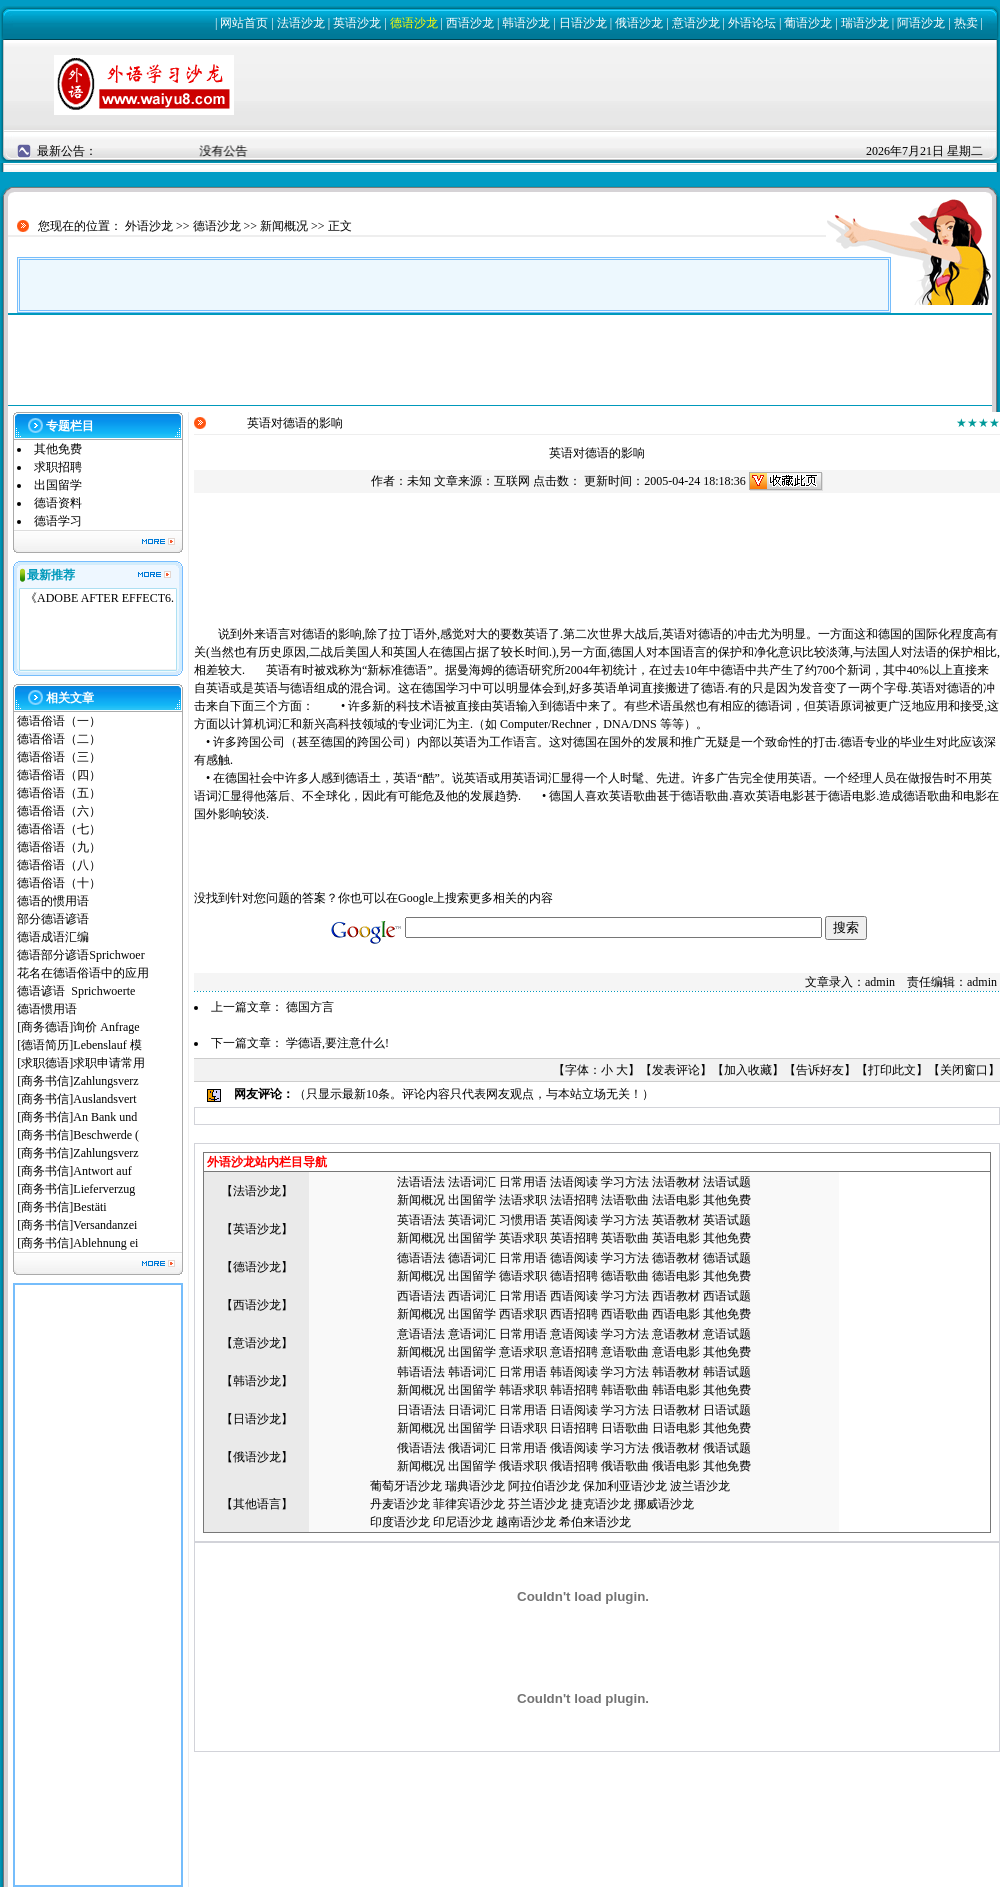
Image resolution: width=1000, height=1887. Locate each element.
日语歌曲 (625, 1428)
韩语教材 (676, 1372)
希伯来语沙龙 (595, 1522)
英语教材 (676, 1220)
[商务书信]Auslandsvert (76, 1099)
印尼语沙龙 (463, 1522)
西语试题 (727, 1296)
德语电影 (676, 1276)
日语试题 (727, 1410)
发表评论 (676, 1070)
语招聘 (580, 1200)
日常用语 (523, 1182)
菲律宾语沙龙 (469, 1504)
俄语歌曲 (625, 1466)
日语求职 (523, 1428)
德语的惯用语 (53, 901)
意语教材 (676, 1334)
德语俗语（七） (59, 829)
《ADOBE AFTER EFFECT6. (99, 598)
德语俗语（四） (59, 775)
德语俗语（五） (59, 793)
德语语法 (421, 1258)
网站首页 (244, 23)
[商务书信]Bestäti (61, 1207)
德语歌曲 (625, 1276)
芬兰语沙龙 (538, 1504)
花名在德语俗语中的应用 (83, 973)
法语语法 (421, 1182)
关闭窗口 (964, 1070)
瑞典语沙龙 (475, 1486)
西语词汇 (472, 1296)
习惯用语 (523, 1220)
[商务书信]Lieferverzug (76, 1189)
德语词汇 (472, 1258)
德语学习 (58, 521)
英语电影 (676, 1238)
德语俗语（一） (59, 721)
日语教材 (676, 1410)
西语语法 (421, 1296)
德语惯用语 (47, 1009)
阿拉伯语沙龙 (544, 1486)
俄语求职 (523, 1466)
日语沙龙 (583, 23)
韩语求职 (523, 1390)
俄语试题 (727, 1448)
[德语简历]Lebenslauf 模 (79, 1045)
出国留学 (58, 485)
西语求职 (523, 1314)
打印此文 (892, 1070)
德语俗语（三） (59, 757)
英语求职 (523, 1238)
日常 (511, 1334)
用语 (535, 1334)
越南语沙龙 (526, 1522)
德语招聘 (574, 1276)
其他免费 (58, 449)
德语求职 (523, 1276)
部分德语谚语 (53, 919)
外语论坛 (752, 23)
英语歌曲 (625, 1238)
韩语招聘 (574, 1390)
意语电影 (676, 1352)
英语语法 (421, 1220)
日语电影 (676, 1428)
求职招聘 (58, 467)
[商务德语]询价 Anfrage (78, 1027)
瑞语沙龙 (865, 23)
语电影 (682, 1200)
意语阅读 (574, 1334)
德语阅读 (574, 1258)
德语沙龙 (414, 23)
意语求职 (523, 1352)
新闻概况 (284, 226)
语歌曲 (631, 1200)
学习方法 (625, 1182)
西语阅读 (574, 1296)
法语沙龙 (301, 23)
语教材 (682, 1182)
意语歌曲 (625, 1352)
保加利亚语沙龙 (625, 1486)
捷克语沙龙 (601, 1504)
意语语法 (421, 1334)
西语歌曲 (625, 1314)
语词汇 (478, 1182)
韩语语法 (421, 1372)
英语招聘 (574, 1238)
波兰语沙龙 (700, 1486)
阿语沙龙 (921, 23)
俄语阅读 (574, 1448)
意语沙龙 (696, 23)
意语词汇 (472, 1334)
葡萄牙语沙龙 (406, 1486)
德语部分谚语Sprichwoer (80, 955)
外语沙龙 (149, 226)
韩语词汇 (472, 1372)
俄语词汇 (472, 1448)
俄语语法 (421, 1448)
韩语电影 (676, 1390)
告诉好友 (820, 1070)
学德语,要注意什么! (337, 1043)
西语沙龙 (470, 23)
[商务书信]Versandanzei (77, 1225)
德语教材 (676, 1258)
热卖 (966, 23)
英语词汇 (472, 1220)
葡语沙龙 (808, 23)
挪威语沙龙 (664, 1504)
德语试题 (727, 1258)
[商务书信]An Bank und (78, 1117)
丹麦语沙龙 (400, 1504)
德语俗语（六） (59, 811)
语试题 (733, 1182)
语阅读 (580, 1182)
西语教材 (676, 1296)
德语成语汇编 (53, 937)
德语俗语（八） (59, 865)
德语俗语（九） (59, 847)
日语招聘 (574, 1428)
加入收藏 (748, 1070)
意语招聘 (574, 1352)
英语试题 (727, 1220)
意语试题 (727, 1334)
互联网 (512, 481)
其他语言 (257, 1504)
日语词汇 (472, 1410)
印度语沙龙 (400, 1522)
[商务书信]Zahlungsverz (77, 1081)
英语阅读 (574, 1220)
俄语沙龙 (639, 23)
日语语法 (421, 1410)
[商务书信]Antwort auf (75, 1171)
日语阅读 (574, 1410)
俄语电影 (676, 1466)
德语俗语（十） (59, 883)
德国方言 (310, 1007)
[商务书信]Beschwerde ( (78, 1135)
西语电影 (676, 1314)
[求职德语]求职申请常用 (81, 1063)
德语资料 (58, 503)
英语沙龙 (357, 23)
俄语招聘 (574, 1466)
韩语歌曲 (625, 1390)
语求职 (529, 1200)
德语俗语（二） (59, 739)
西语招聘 (574, 1314)
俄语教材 (676, 1448)
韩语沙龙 (526, 23)
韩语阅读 (574, 1372)
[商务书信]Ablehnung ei (77, 1243)
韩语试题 (727, 1372)
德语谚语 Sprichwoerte (76, 991)
